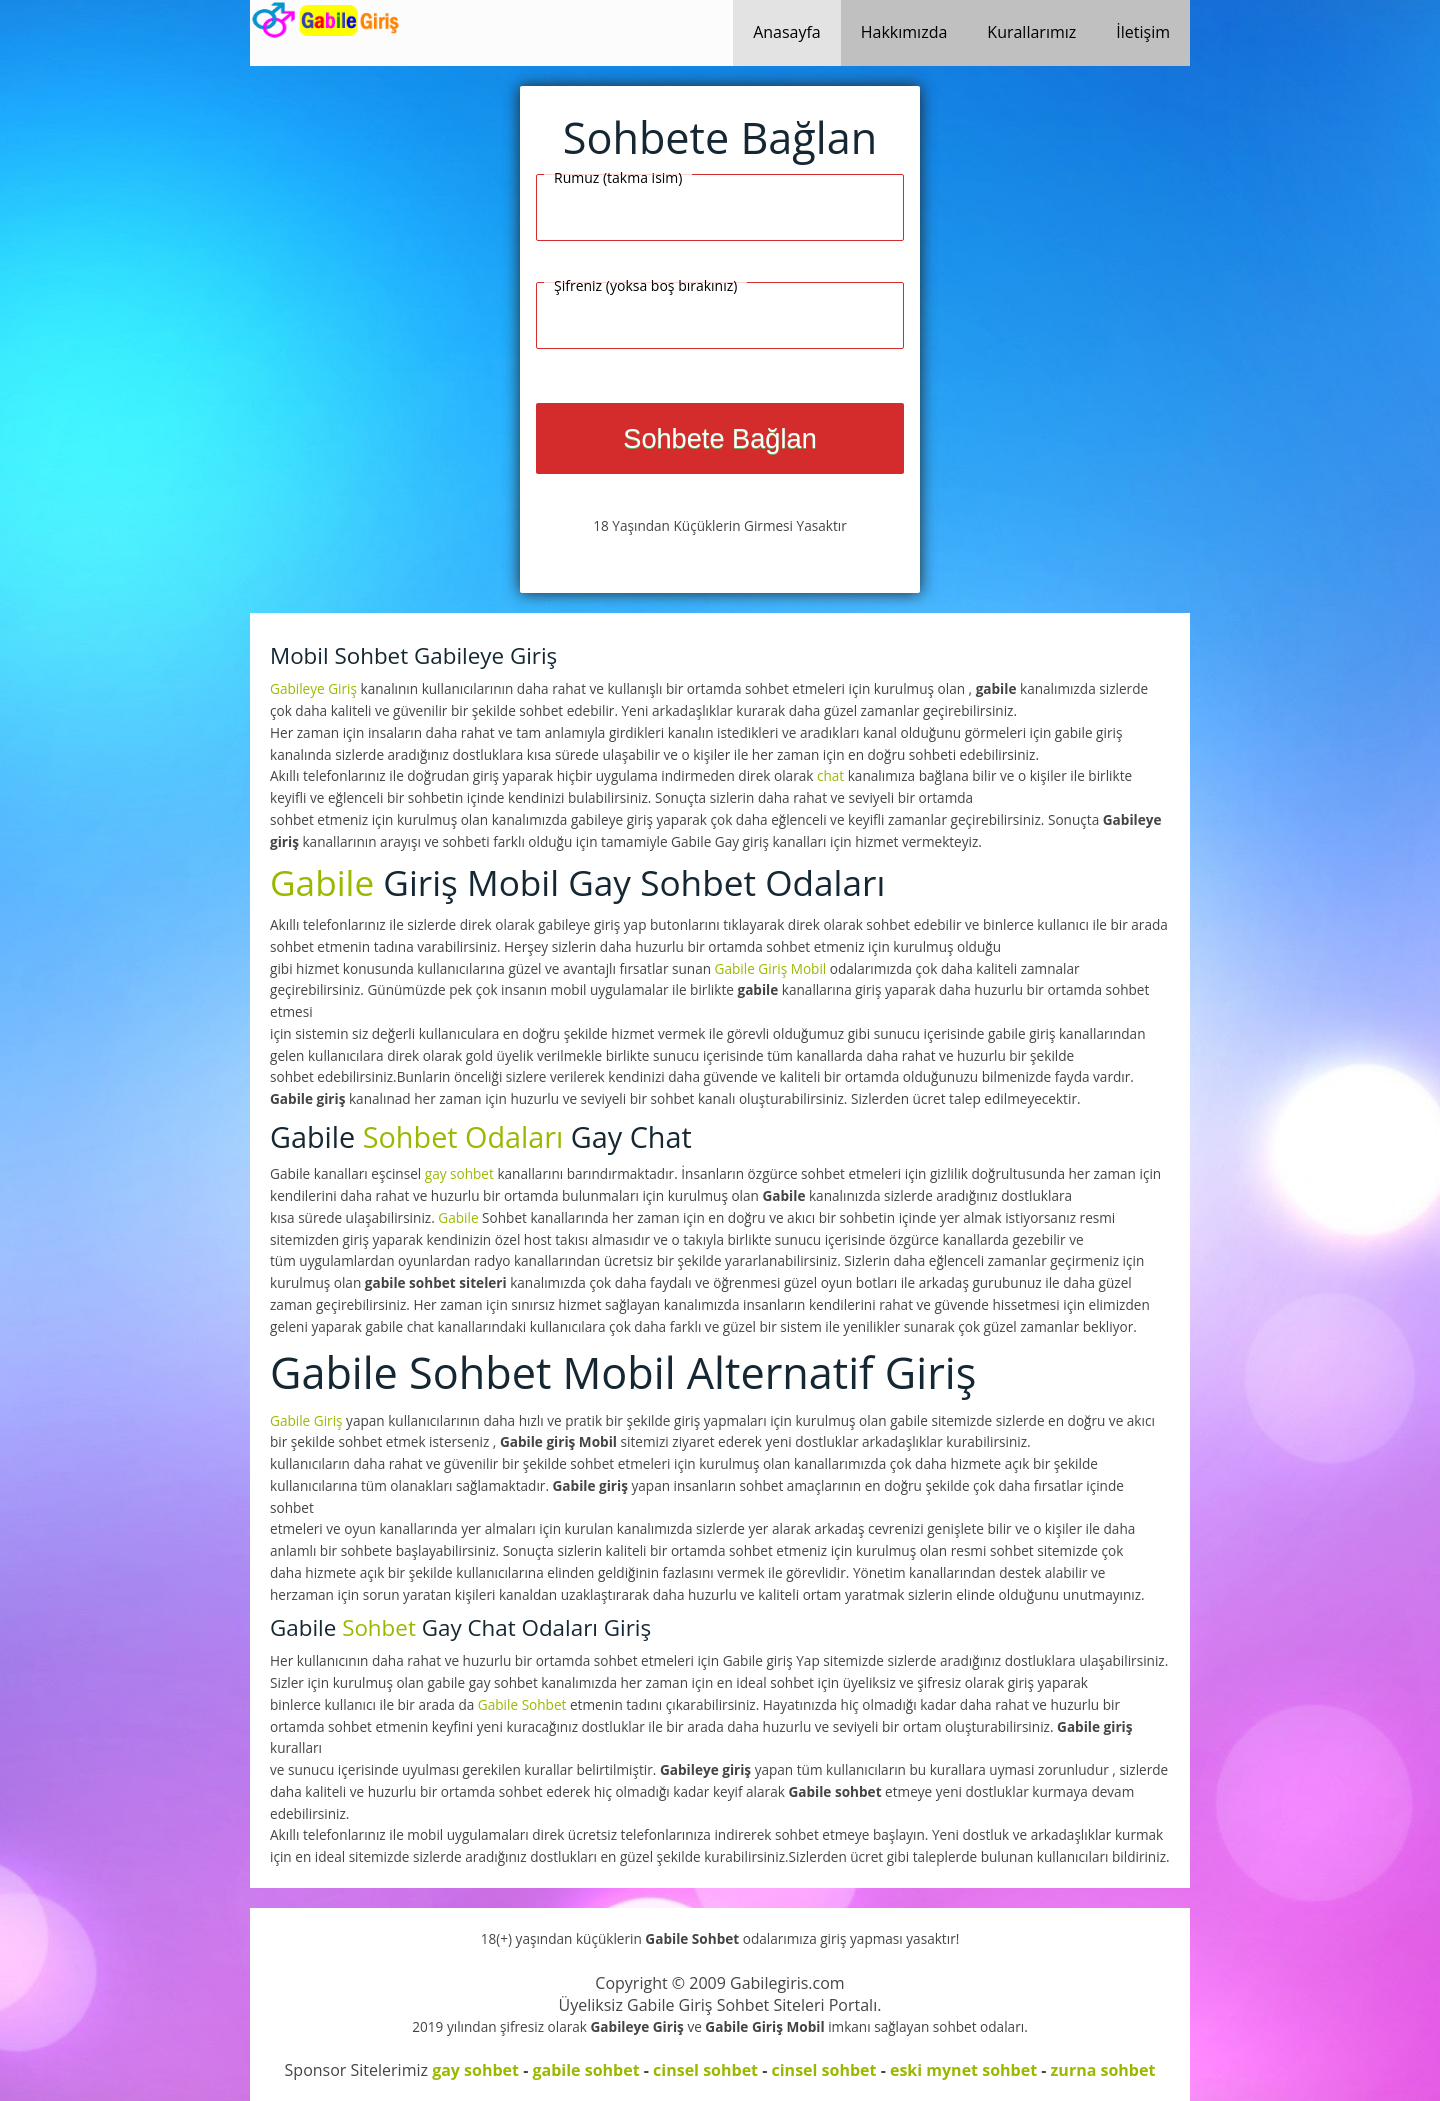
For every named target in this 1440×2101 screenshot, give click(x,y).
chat (830, 775)
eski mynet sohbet (963, 2070)
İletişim (1143, 32)
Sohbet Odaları (463, 1136)
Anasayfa (787, 32)
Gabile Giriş (308, 1420)
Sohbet (379, 1627)
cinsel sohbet (705, 2070)
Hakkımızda (904, 32)
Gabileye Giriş (315, 688)
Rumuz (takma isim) (618, 177)
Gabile (322, 882)
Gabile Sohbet (524, 1704)
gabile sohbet (585, 2070)
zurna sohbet (1103, 2070)
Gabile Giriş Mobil (772, 968)
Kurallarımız (1031, 32)
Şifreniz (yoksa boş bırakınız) (645, 285)
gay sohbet (459, 1173)
